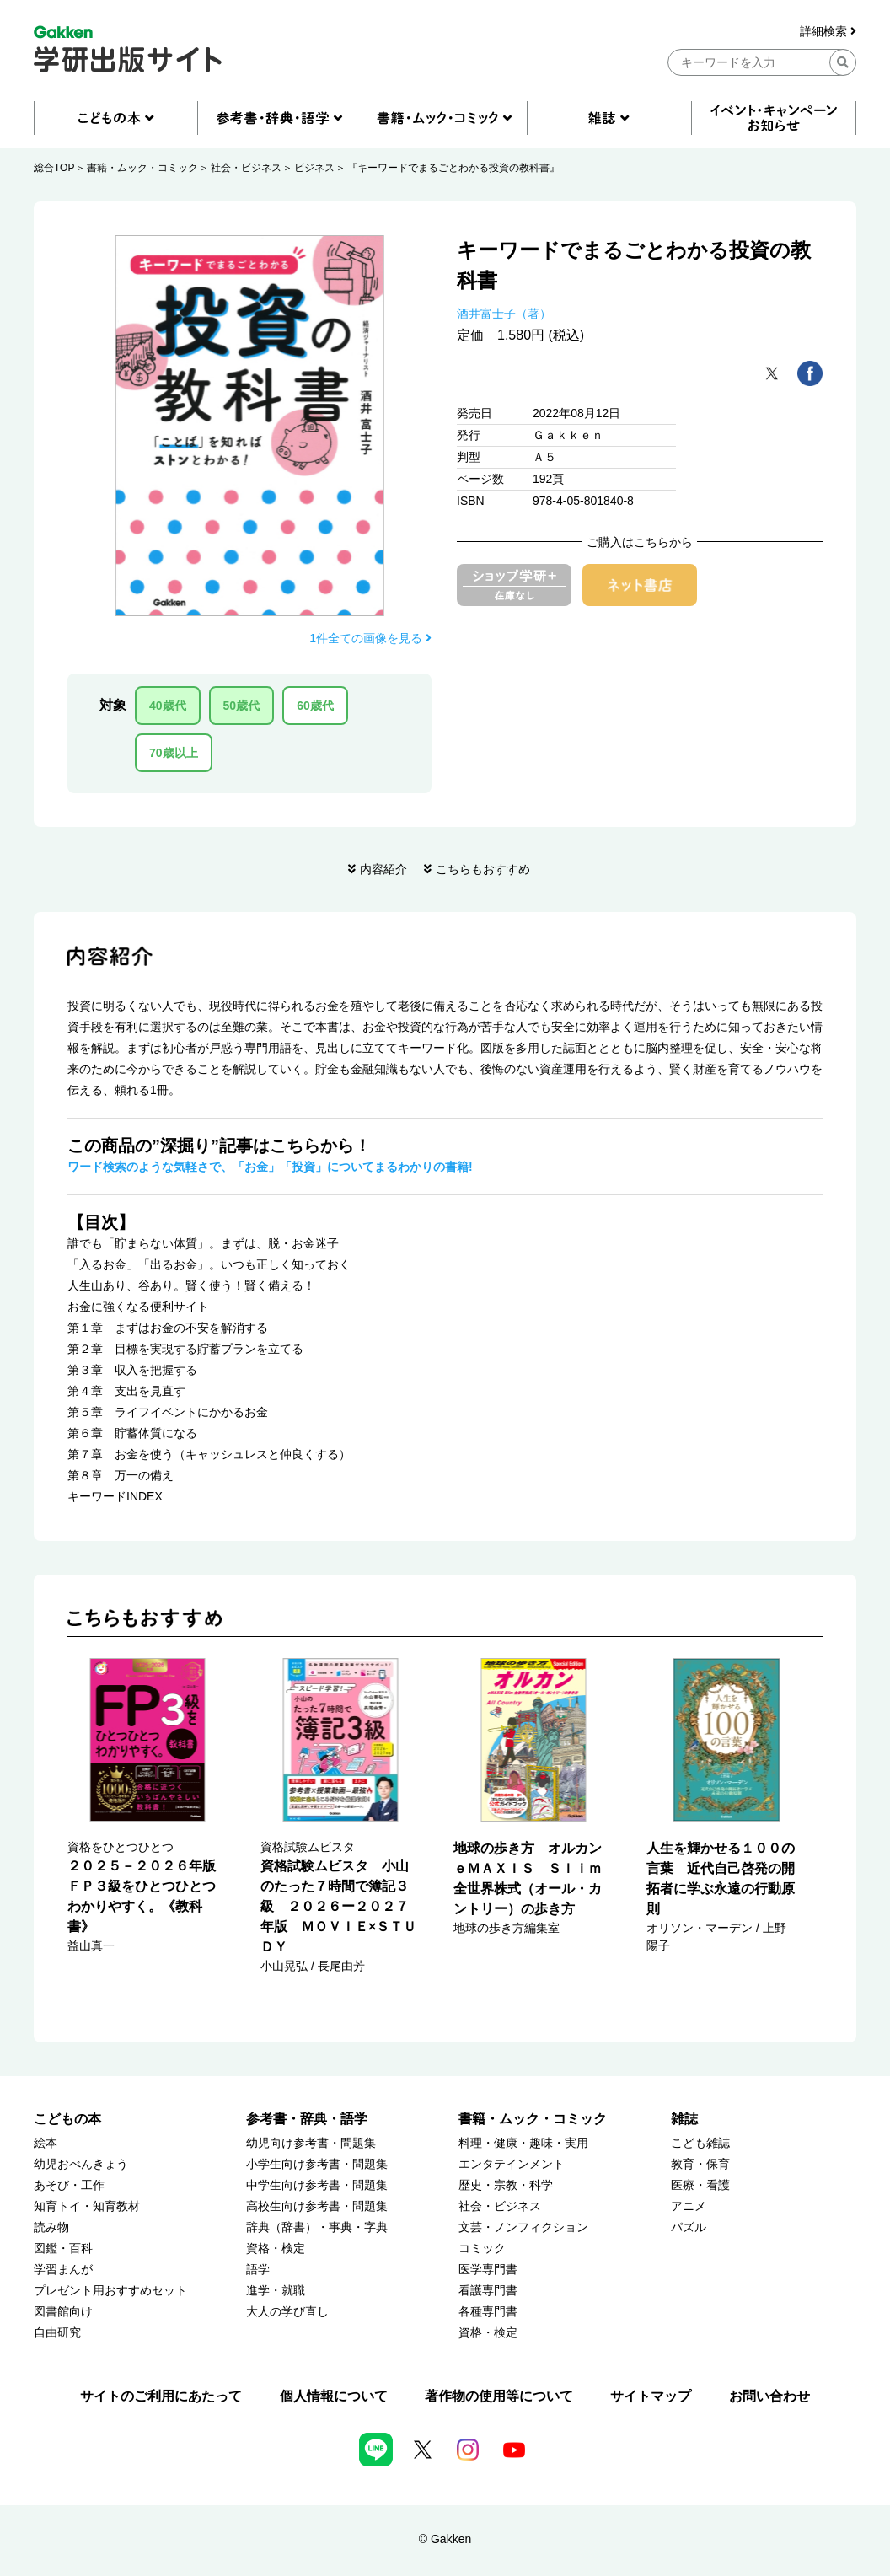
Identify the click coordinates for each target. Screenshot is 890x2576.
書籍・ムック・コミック (142, 168)
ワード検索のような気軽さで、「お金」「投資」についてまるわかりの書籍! (270, 1166)
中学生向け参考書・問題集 (317, 2185)
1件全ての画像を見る (370, 638)
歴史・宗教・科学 (505, 2185)
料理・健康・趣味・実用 (523, 2143)
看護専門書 (487, 2290)
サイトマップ (650, 2396)
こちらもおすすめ (483, 869)
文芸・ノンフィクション (523, 2227)
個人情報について (334, 2396)
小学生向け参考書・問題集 (317, 2164)
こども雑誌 (700, 2143)
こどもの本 (67, 2119)
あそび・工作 (69, 2185)
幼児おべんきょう (81, 2164)
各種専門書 (487, 2311)
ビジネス (314, 168)
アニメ (688, 2206)
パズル (688, 2227)
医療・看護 (700, 2185)
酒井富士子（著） (504, 313)
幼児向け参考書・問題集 (311, 2143)
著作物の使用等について (499, 2396)
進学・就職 (275, 2290)
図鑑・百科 (63, 2248)
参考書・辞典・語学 (306, 2119)
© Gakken (445, 2539)
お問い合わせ (769, 2396)
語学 (258, 2269)
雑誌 (684, 2119)
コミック (482, 2248)
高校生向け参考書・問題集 (317, 2206)
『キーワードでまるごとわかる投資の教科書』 (453, 168)
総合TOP (54, 168)
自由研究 (57, 2332)
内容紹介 (383, 869)
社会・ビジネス (246, 168)
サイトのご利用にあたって (161, 2396)
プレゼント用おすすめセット (110, 2290)
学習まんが (63, 2269)
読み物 (51, 2227)
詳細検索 (828, 31)
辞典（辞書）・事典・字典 (317, 2227)
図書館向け (63, 2311)
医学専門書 (487, 2269)
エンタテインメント (511, 2164)
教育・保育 (700, 2164)
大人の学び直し (287, 2311)
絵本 (45, 2143)
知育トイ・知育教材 (87, 2206)
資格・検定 (275, 2248)
